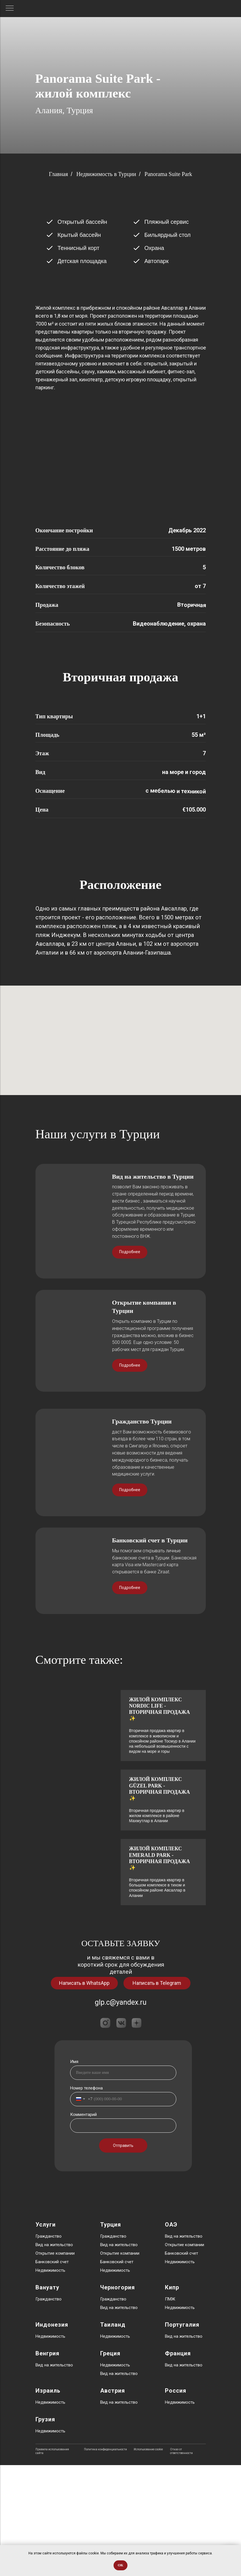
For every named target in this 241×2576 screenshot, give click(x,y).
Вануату (47, 2398)
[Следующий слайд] (229, 900)
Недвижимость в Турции (106, 174)
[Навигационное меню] (10, 8)
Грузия (45, 2530)
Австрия (112, 2501)
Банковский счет (52, 2372)
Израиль (47, 2501)
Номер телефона (86, 2199)
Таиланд (112, 2435)
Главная (58, 174)
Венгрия (47, 2464)
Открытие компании (55, 2364)
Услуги (45, 2335)
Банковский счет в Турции (150, 1651)
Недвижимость (50, 2381)
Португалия (182, 2435)
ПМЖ (170, 2409)
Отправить (123, 2256)
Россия (175, 2501)
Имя (74, 2172)
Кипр (172, 2398)
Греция (110, 2464)
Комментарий (83, 2225)
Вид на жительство (54, 2355)
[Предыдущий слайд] (11, 900)
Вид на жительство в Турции (153, 1287)
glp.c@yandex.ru (120, 2113)
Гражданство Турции (142, 1532)
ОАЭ (171, 2335)
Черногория (117, 2398)
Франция (178, 2464)
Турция (110, 2335)
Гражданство (48, 2347)
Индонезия (51, 2435)
